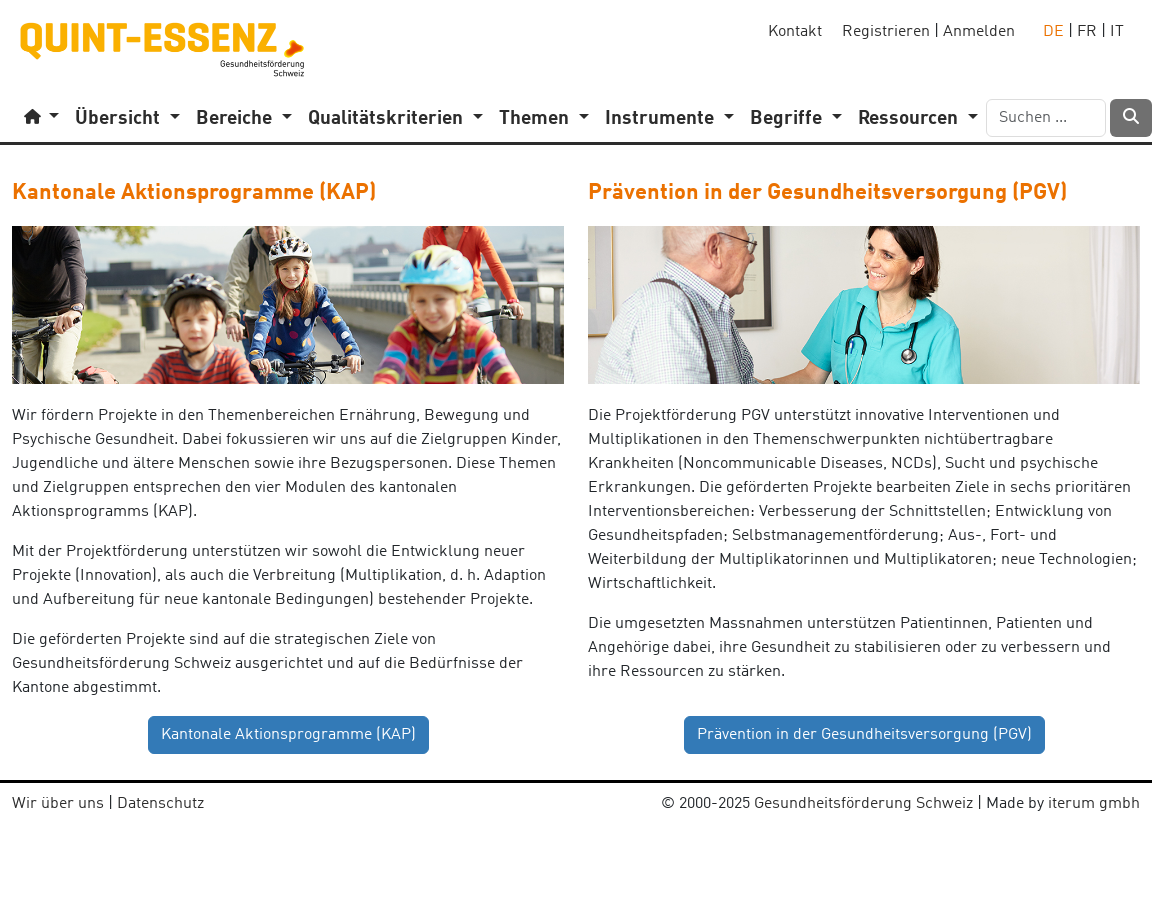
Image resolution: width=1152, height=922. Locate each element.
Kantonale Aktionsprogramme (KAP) (194, 193)
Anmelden (979, 32)
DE (1053, 32)
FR (1087, 32)
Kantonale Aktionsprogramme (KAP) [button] (288, 735)
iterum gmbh (1094, 804)
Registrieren (886, 32)
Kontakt (795, 32)
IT (1117, 32)
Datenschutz (160, 804)
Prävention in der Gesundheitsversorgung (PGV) (827, 193)
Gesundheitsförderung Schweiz (863, 804)
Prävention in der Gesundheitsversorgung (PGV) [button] (864, 735)
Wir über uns (58, 804)
